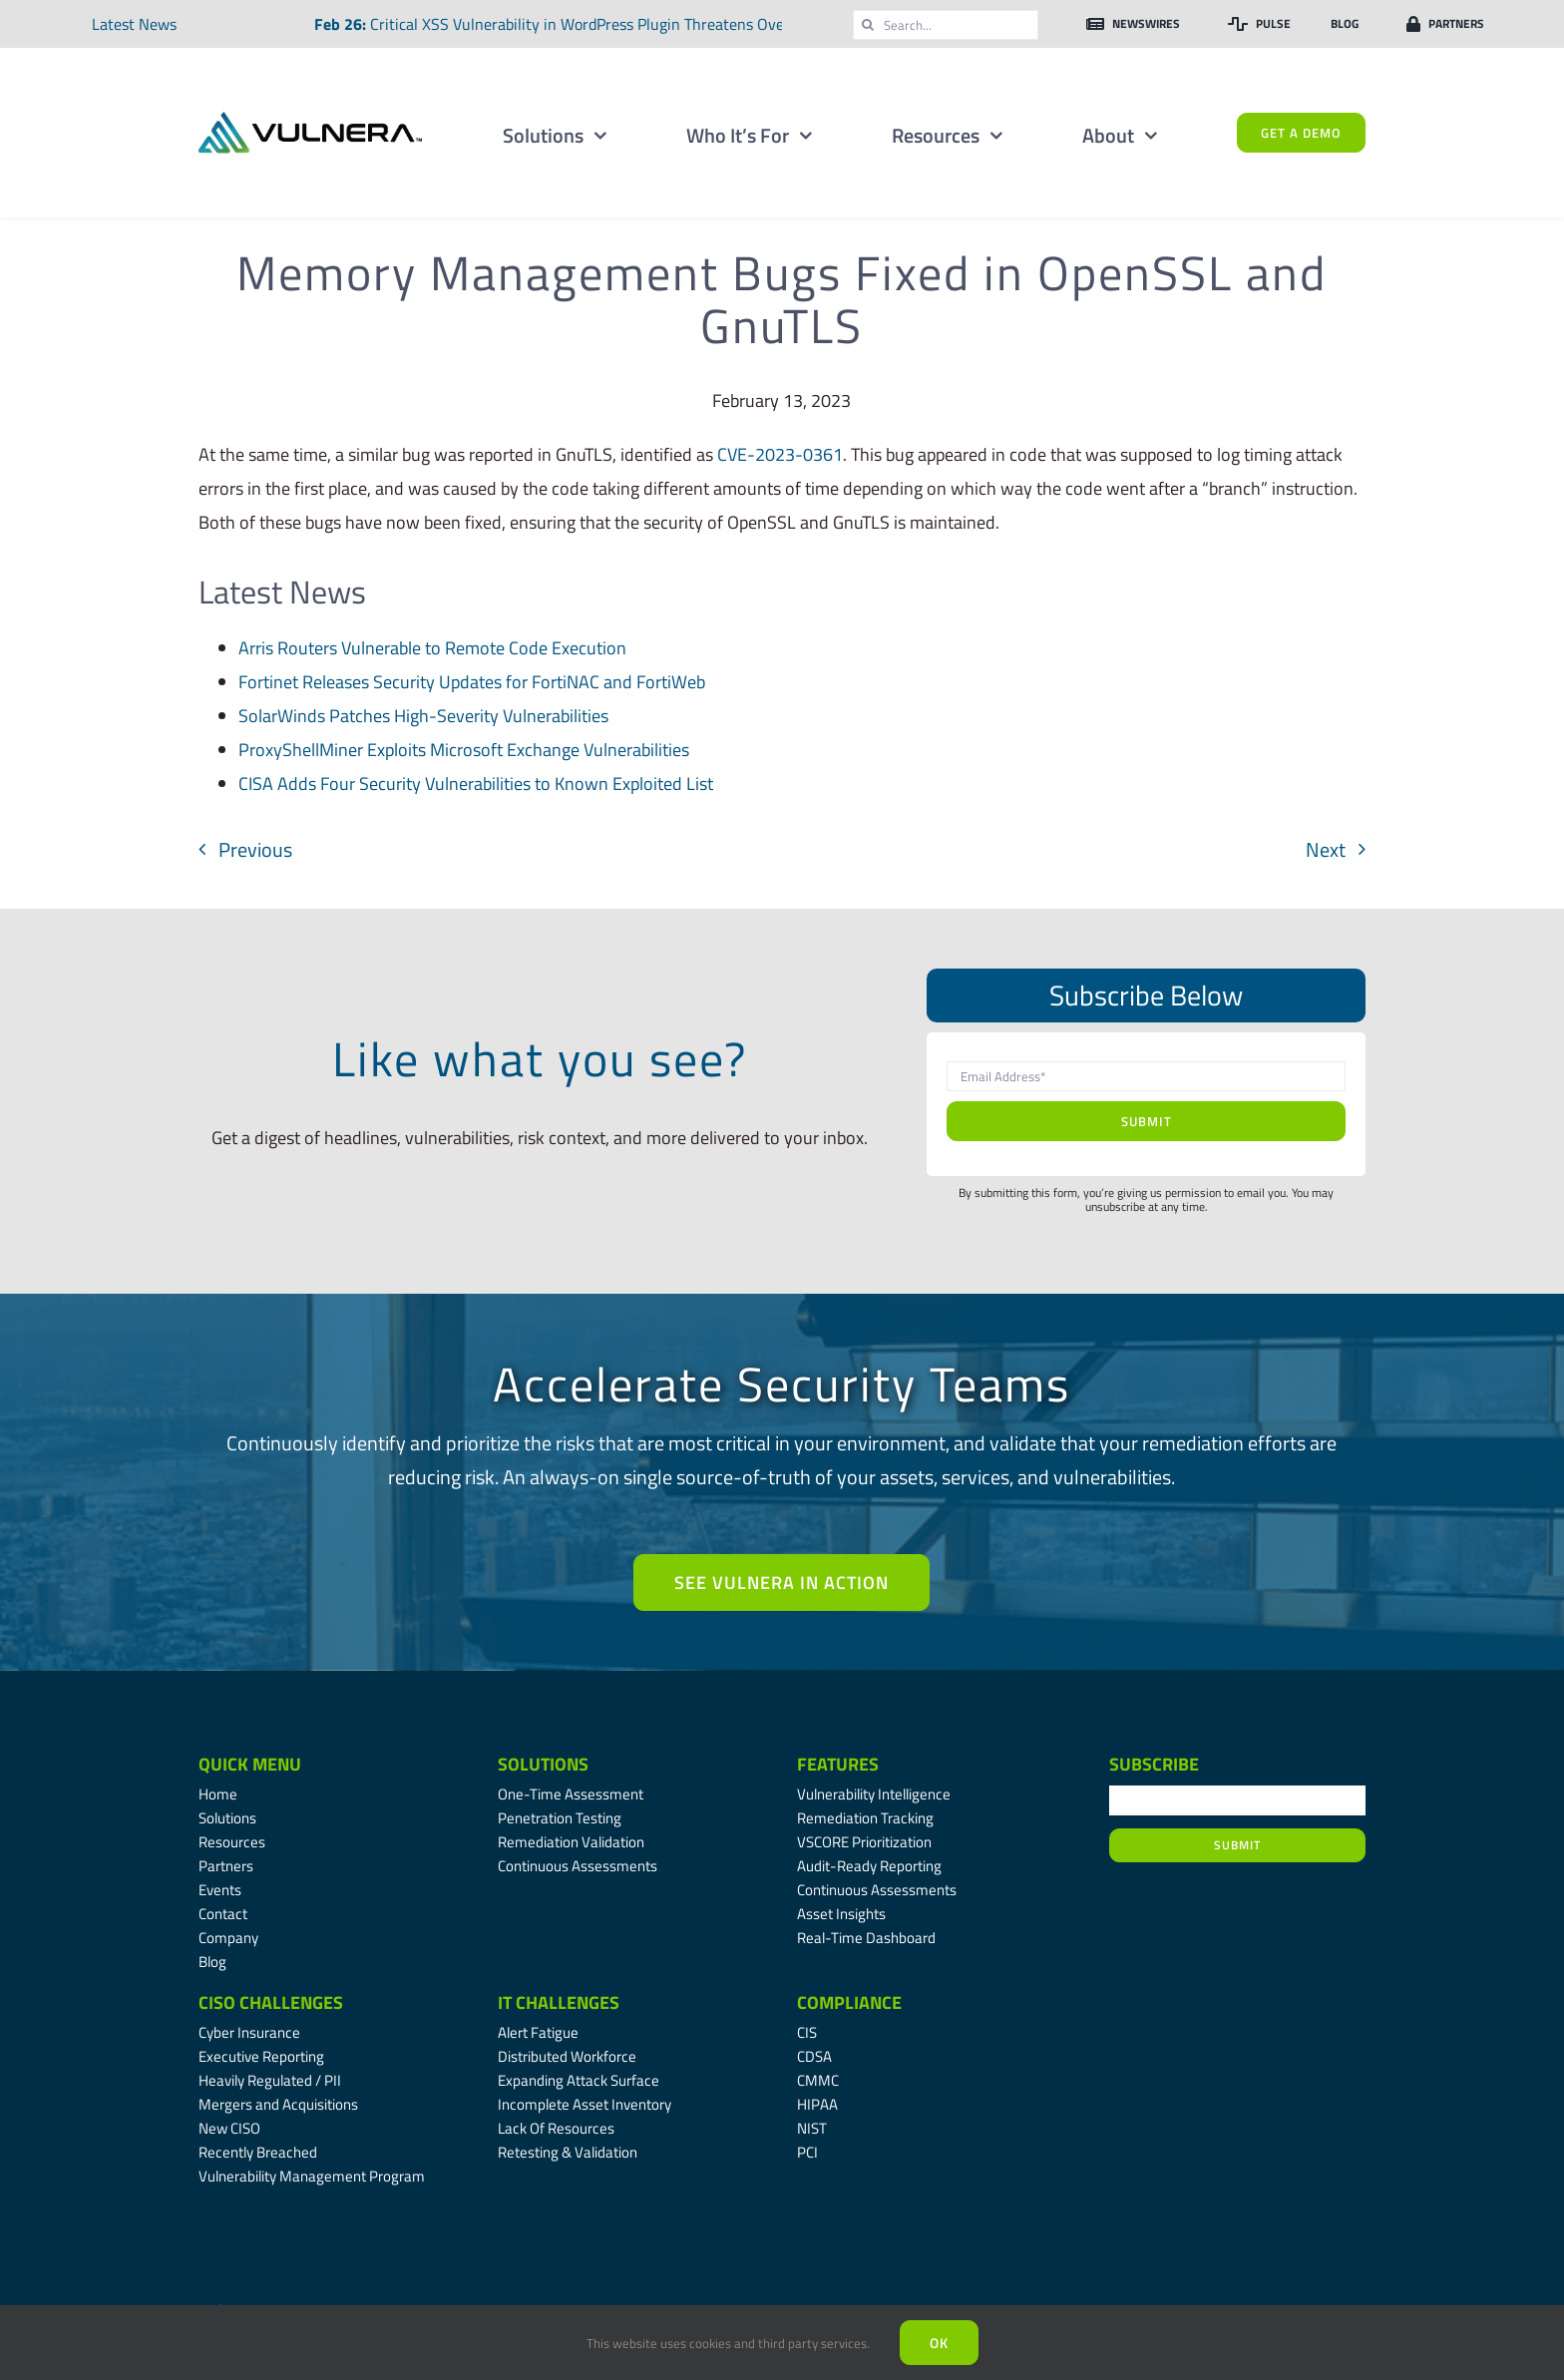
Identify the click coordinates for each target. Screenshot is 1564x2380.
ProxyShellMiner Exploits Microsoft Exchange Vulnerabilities (463, 749)
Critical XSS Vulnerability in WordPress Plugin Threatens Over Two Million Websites (652, 24)
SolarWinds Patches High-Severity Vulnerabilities (423, 715)
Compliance (849, 2002)
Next (1326, 849)
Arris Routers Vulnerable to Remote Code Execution (432, 647)
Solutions (543, 1764)
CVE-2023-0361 (780, 454)
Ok (939, 2342)
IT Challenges (558, 2002)
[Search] (868, 25)
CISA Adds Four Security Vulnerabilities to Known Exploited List (475, 783)
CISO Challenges (270, 2002)
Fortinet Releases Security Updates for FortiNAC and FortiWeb (471, 681)
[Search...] (945, 25)
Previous (255, 849)
